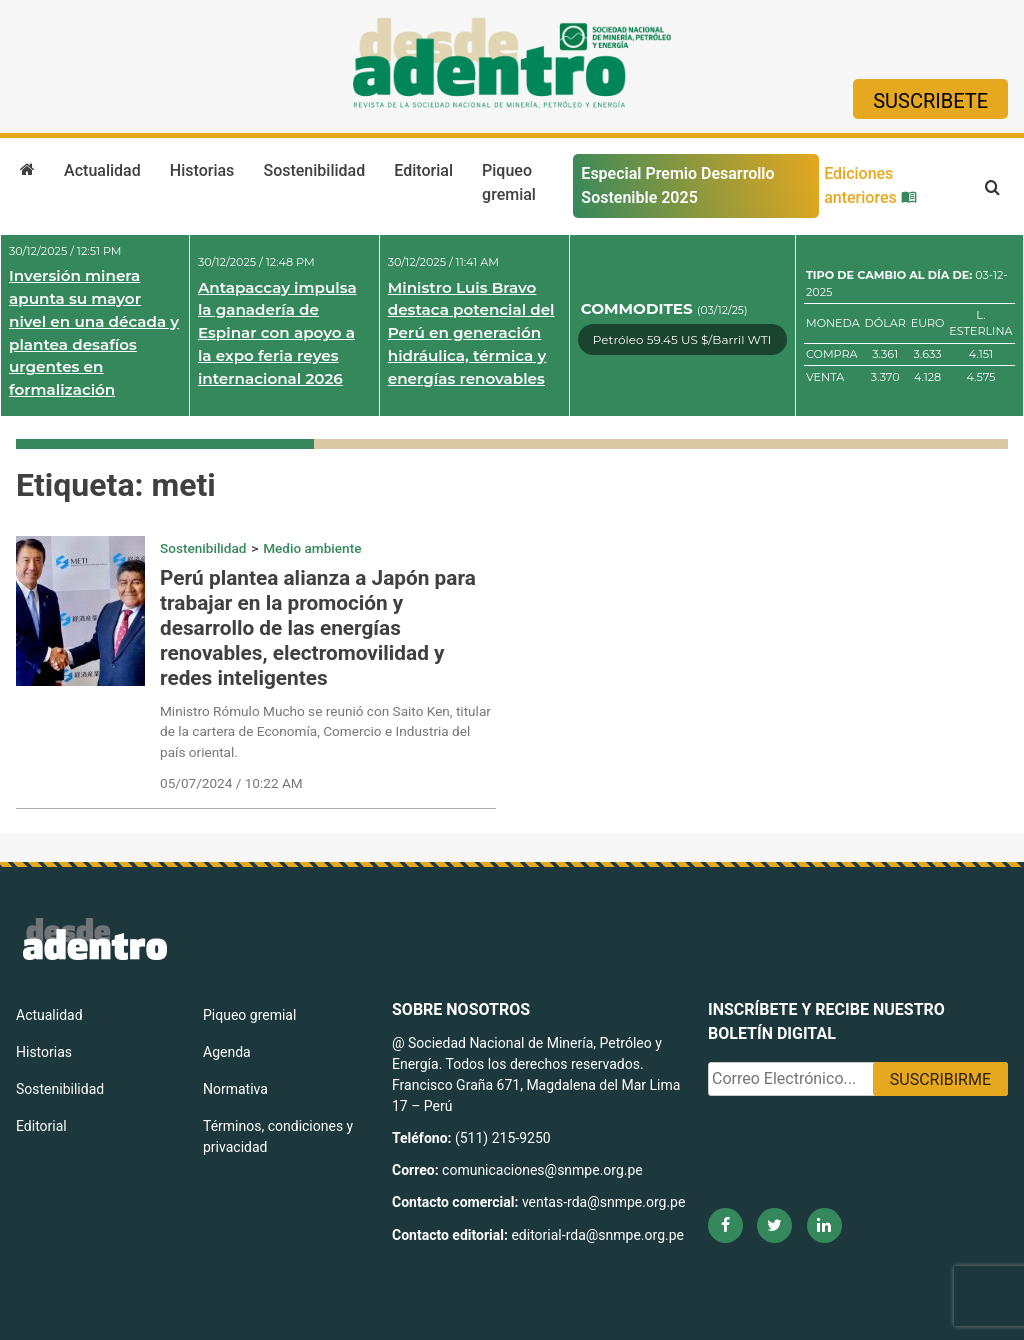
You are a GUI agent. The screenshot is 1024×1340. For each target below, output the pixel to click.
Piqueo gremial (509, 182)
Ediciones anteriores (870, 185)
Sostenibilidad (314, 170)
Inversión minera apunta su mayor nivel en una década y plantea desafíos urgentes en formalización (94, 332)
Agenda (227, 1052)
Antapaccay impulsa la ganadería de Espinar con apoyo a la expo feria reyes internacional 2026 (277, 333)
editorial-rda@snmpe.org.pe (597, 1235)
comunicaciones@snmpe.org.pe (544, 1170)
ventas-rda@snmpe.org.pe (603, 1202)
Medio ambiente (312, 548)
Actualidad (102, 170)
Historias (202, 170)
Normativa (235, 1089)
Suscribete (930, 101)
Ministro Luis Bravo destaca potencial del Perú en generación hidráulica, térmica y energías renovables (471, 333)
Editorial (423, 170)
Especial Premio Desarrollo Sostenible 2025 (677, 185)
